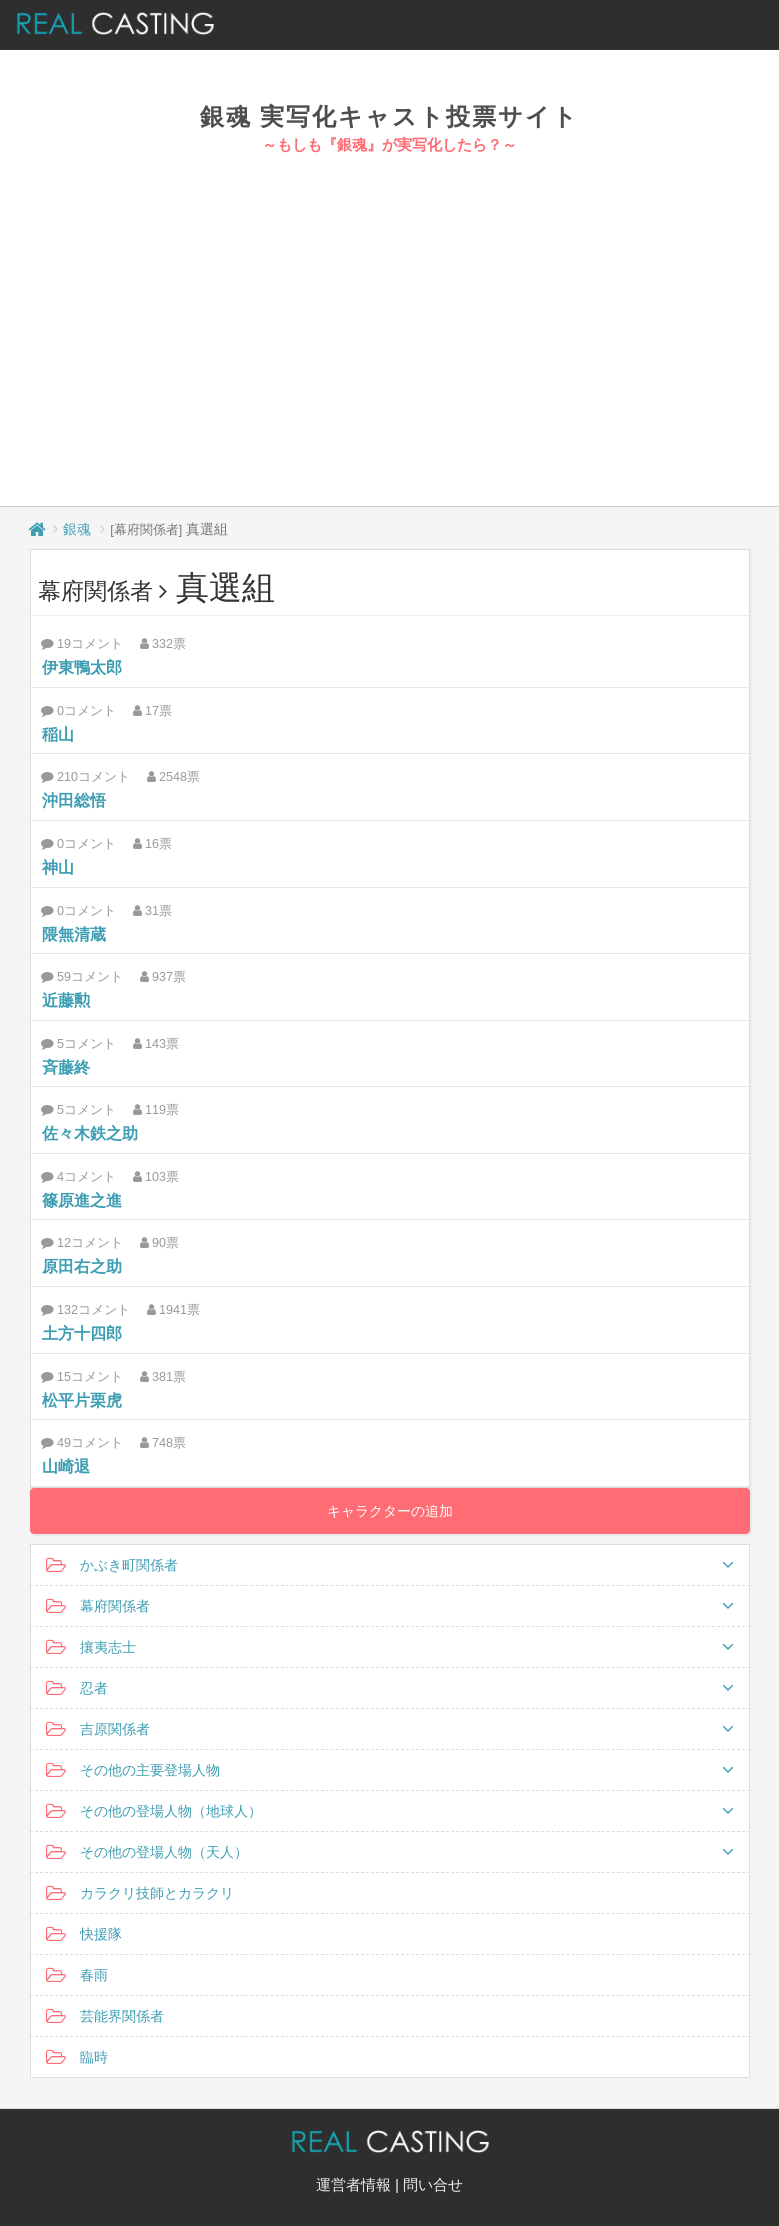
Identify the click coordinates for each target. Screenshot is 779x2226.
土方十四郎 (82, 1333)
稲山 (58, 734)
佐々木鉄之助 (90, 1133)
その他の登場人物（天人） (390, 1852)
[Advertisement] (390, 306)
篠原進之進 (82, 1200)
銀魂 (77, 529)
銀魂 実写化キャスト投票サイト (390, 116)
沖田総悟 (74, 800)
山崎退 (66, 1466)
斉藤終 (66, 1067)
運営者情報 (353, 2184)
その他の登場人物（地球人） (390, 1811)
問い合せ (433, 2184)
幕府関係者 (390, 1606)
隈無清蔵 (74, 934)
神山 (58, 867)
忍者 (390, 1688)
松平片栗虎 (82, 1400)
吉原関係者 (390, 1729)
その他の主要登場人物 (390, 1770)
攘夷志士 (390, 1647)
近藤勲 (66, 1000)
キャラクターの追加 (390, 1511)
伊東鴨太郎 (82, 667)
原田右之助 (82, 1266)
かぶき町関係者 (390, 1565)
